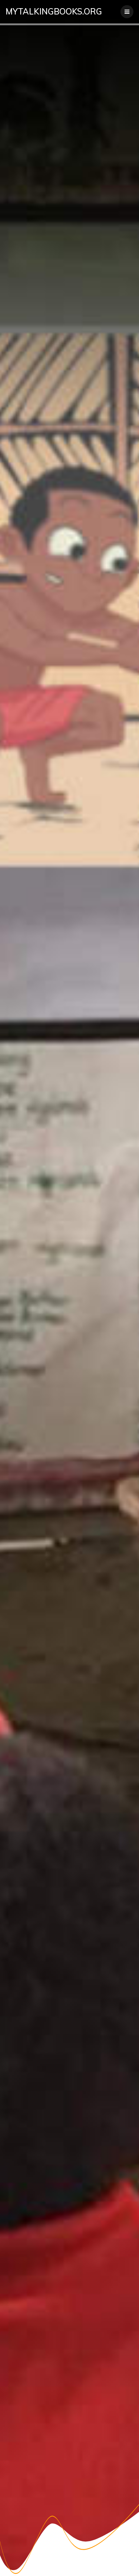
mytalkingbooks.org (54, 11)
